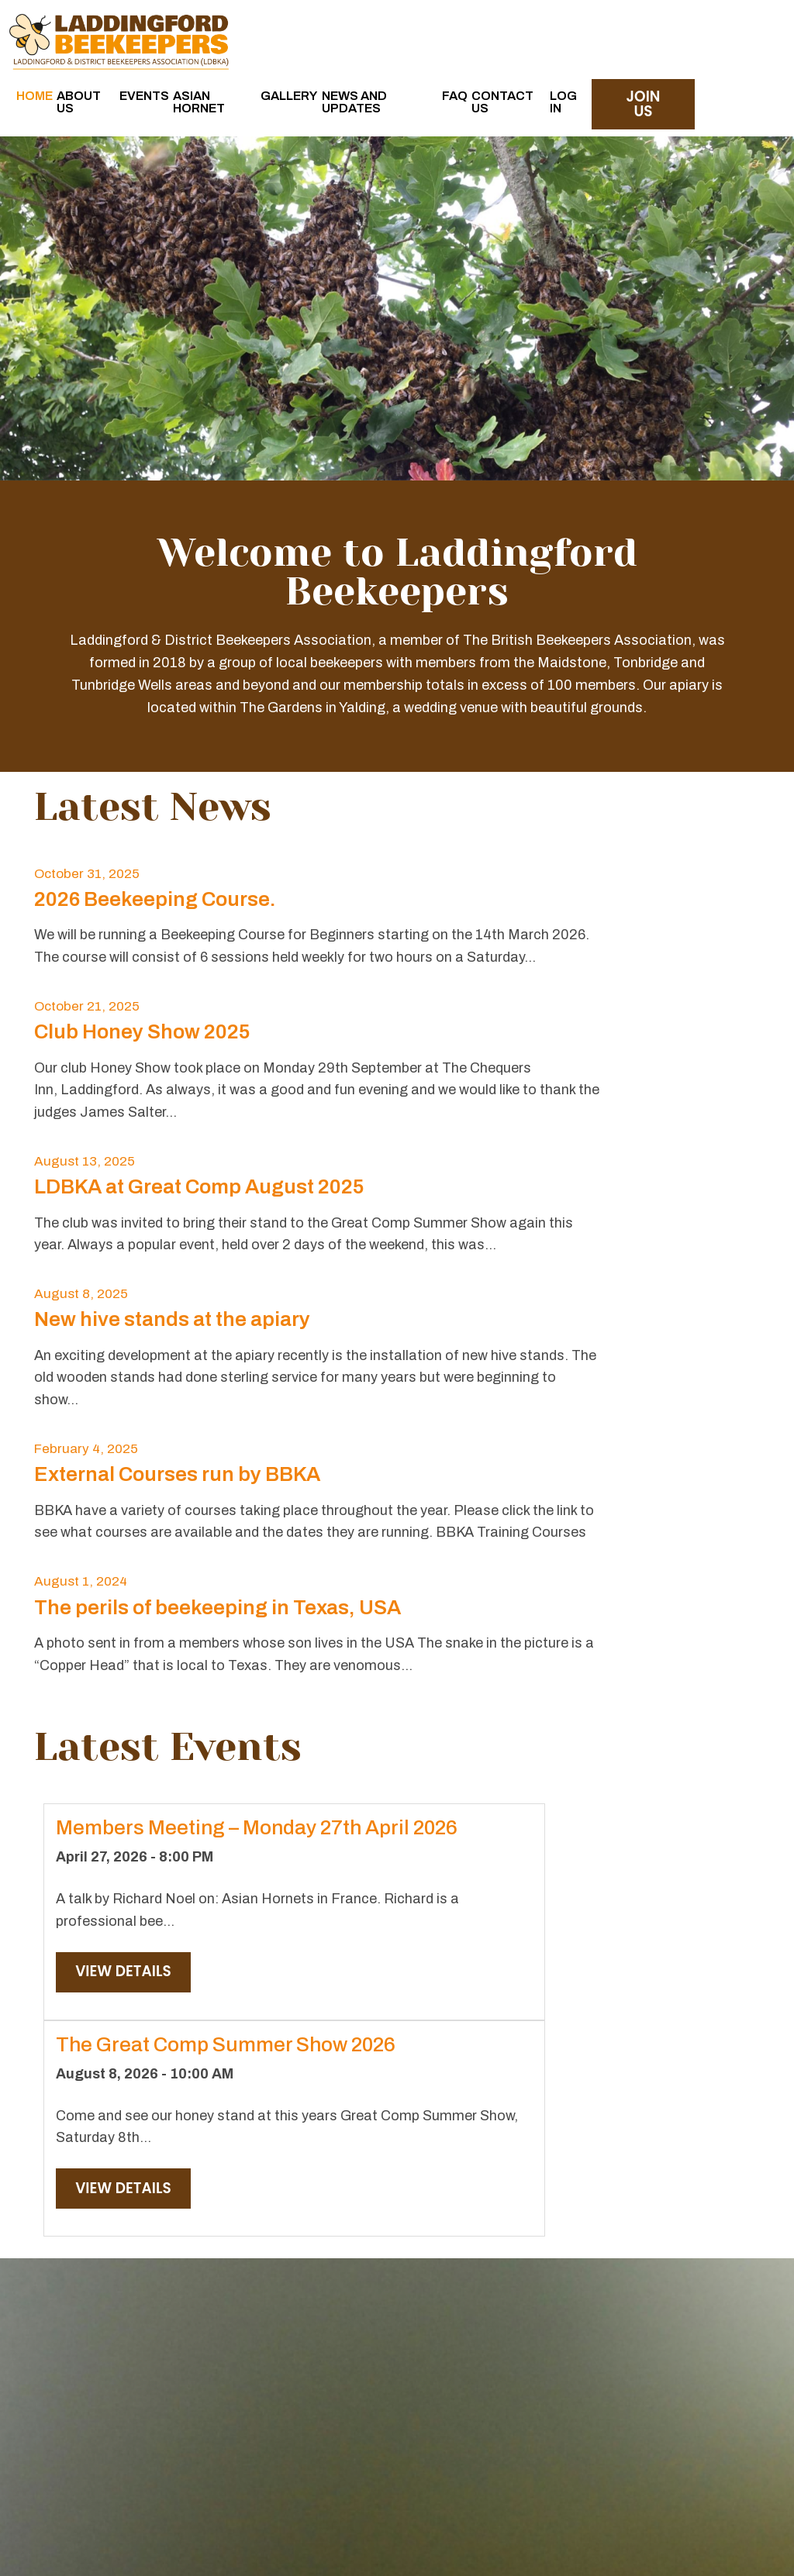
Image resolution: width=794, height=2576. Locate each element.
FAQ (571, 28)
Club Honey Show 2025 (514, 909)
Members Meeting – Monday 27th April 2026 (147, 1619)
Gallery (452, 28)
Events (329, 28)
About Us (272, 34)
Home (223, 28)
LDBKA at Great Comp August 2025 (199, 1096)
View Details (124, 1809)
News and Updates (519, 41)
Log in (678, 34)
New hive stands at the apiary (544, 1096)
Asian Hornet (389, 34)
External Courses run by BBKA (177, 1285)
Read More (149, 2333)
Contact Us (624, 34)
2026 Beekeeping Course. (155, 909)
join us (746, 37)
